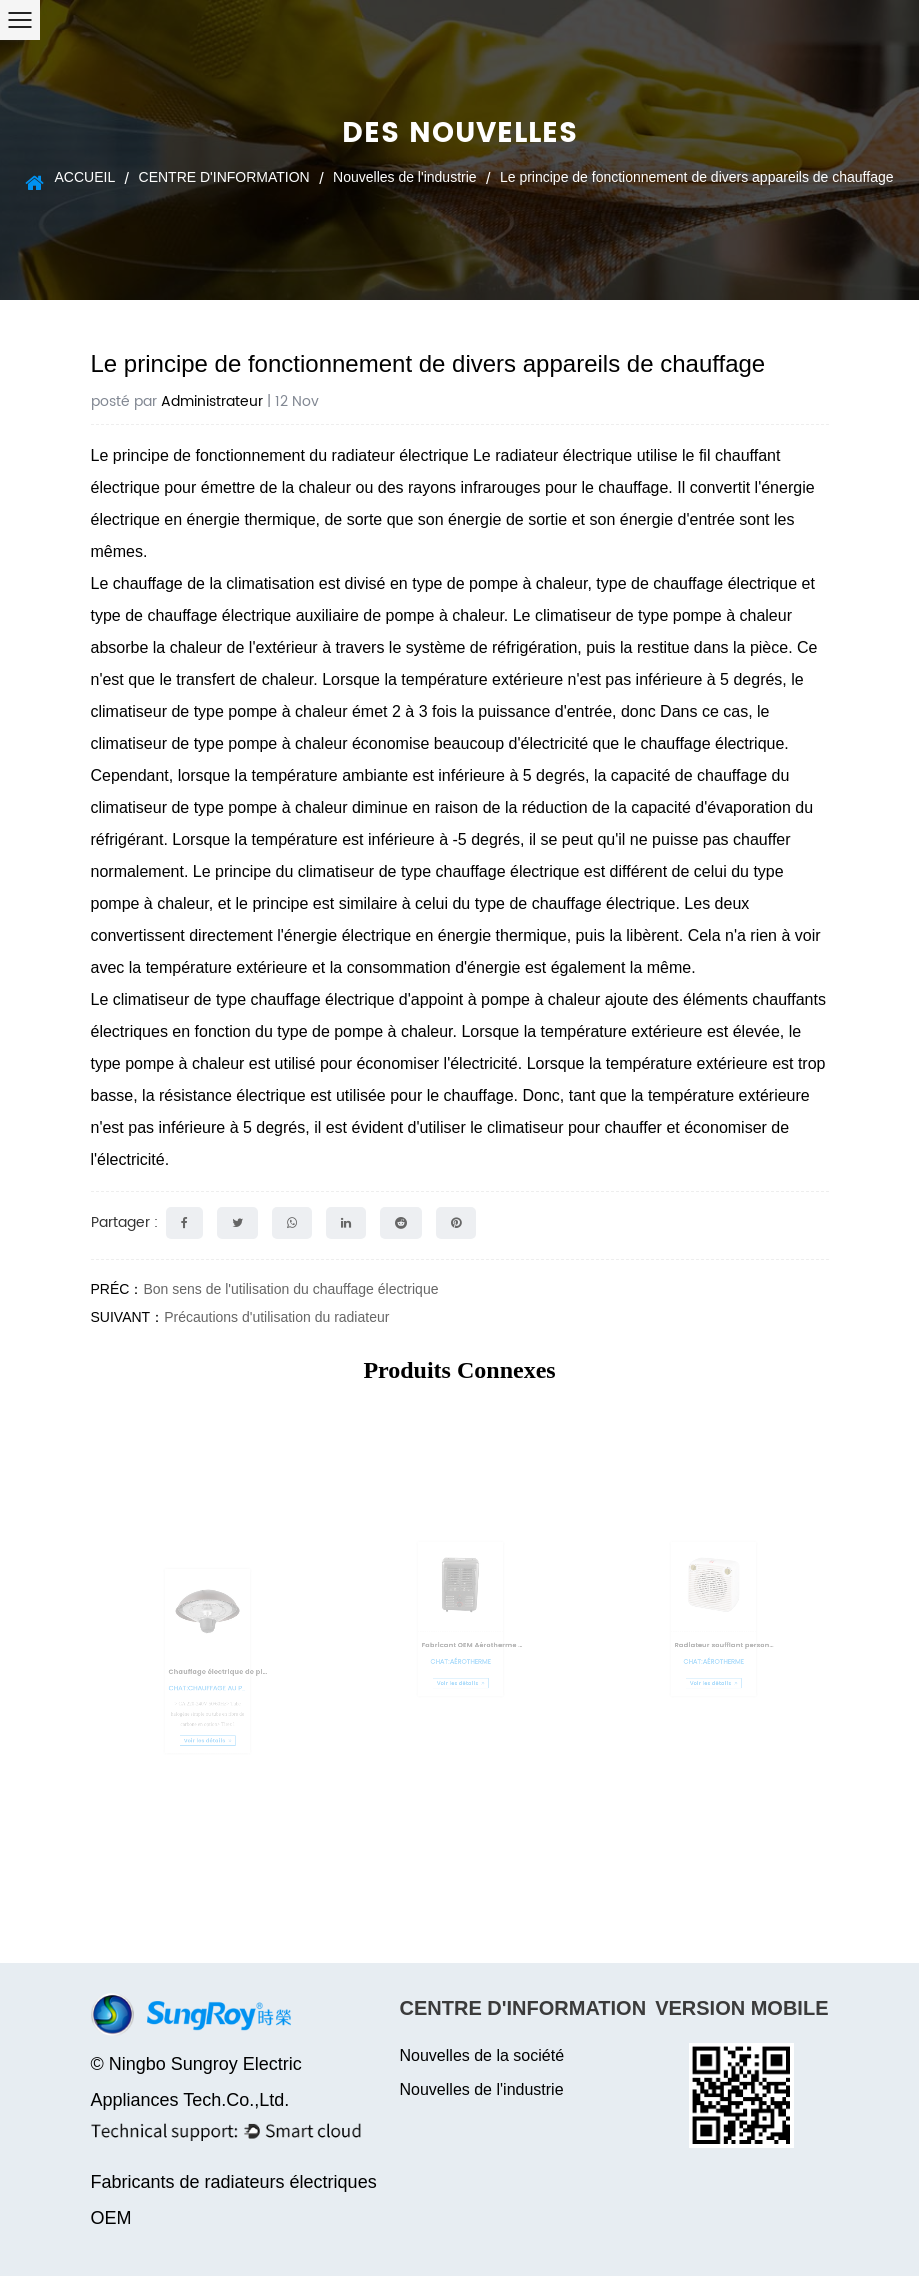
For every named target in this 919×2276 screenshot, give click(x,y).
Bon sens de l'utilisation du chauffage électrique (290, 1289)
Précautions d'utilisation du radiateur (276, 1317)
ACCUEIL (84, 177)
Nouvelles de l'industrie (405, 177)
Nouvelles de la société (482, 2055)
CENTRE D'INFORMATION (224, 177)
